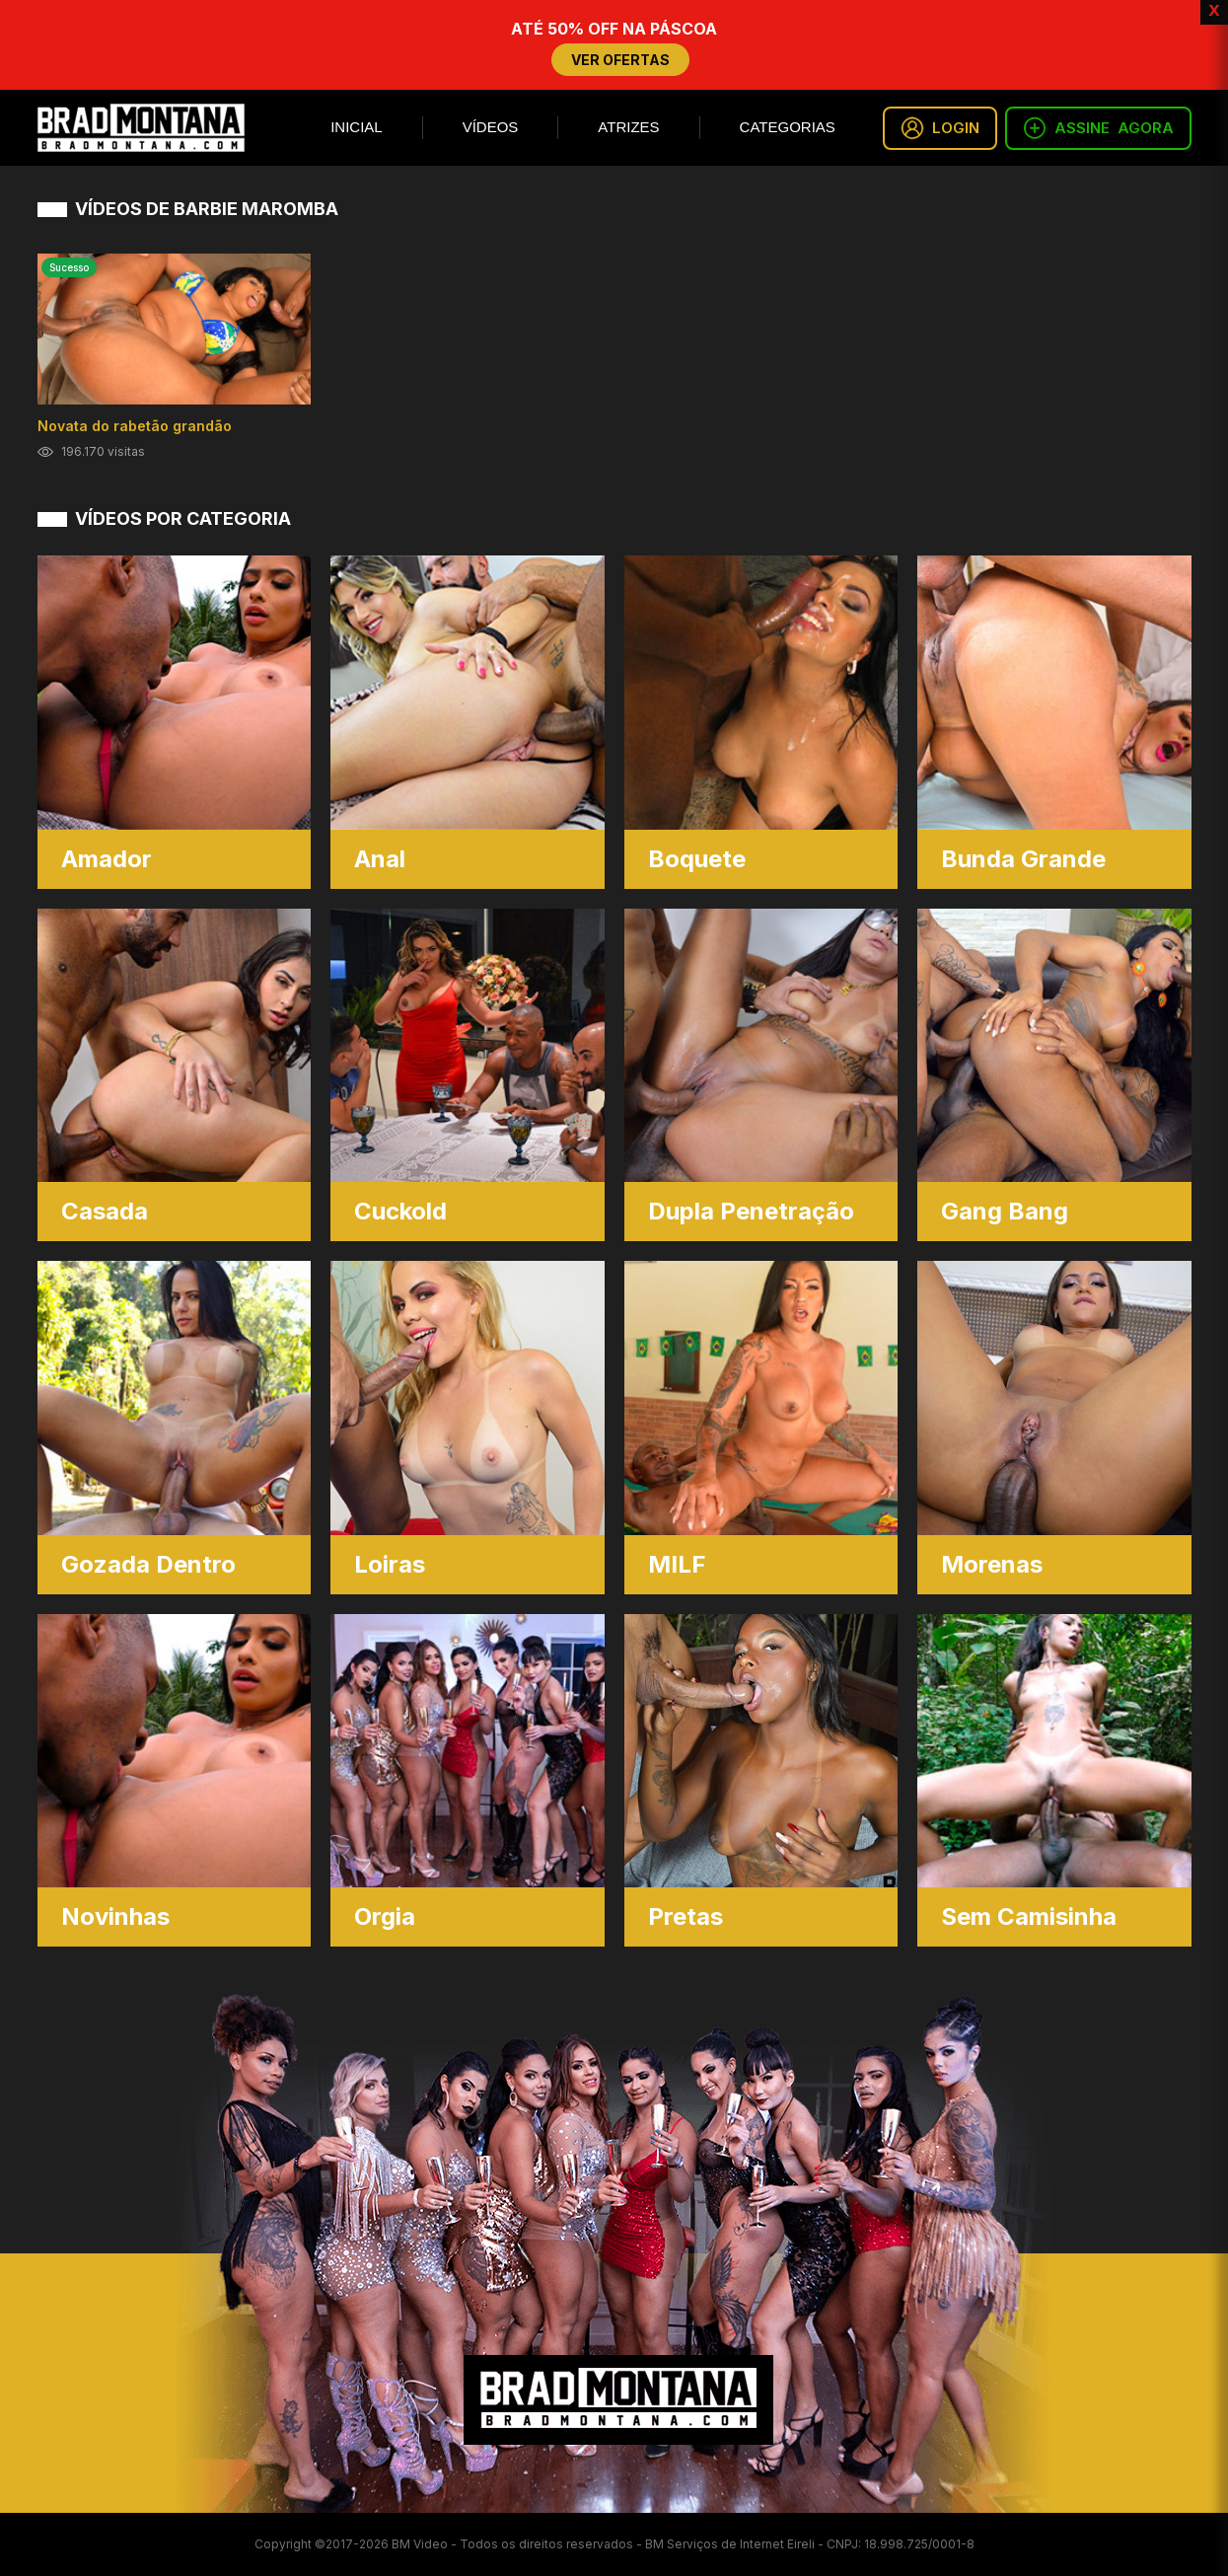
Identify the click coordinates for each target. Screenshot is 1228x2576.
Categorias (787, 126)
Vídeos (491, 126)
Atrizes (628, 126)
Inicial (356, 126)
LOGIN (940, 128)
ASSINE (1098, 128)
